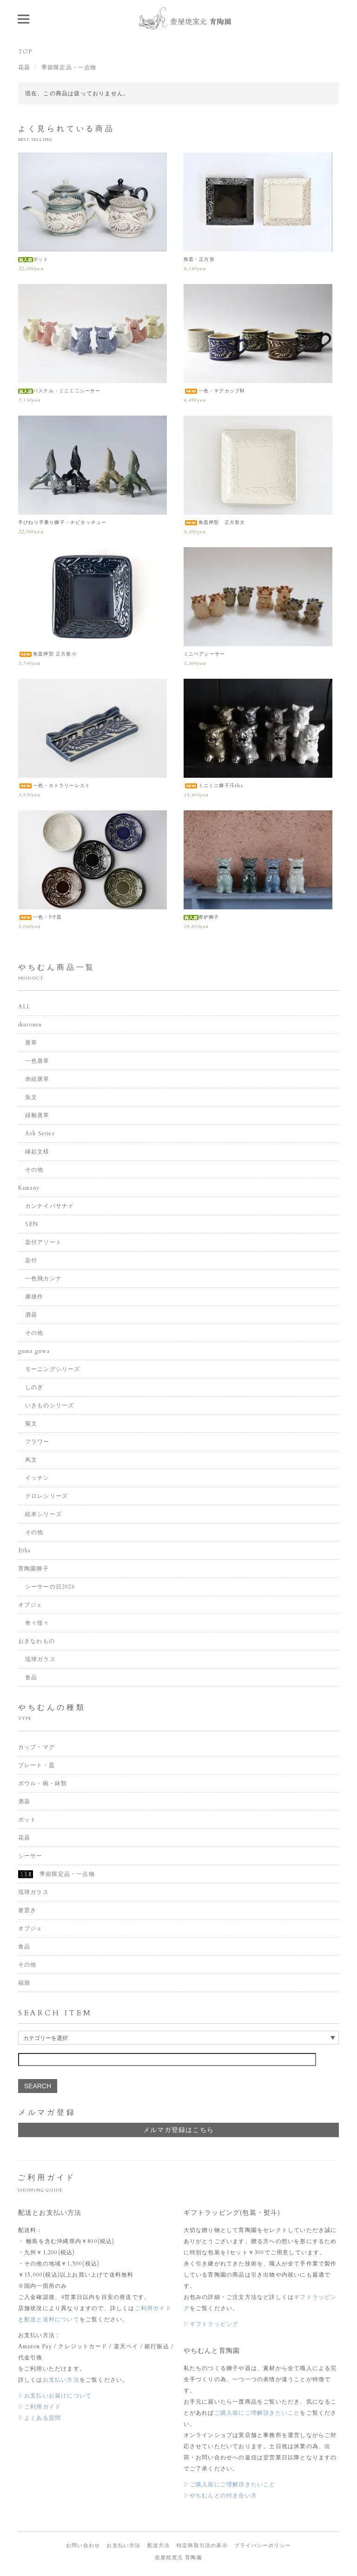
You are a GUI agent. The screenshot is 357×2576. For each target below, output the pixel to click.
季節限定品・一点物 (69, 67)
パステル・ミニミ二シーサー (59, 391)
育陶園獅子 (33, 1568)
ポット (33, 259)
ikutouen (30, 1024)
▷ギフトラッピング (211, 2324)
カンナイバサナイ (49, 1206)
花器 (24, 67)
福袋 (24, 1983)
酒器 (31, 1314)
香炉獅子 (201, 917)
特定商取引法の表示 (202, 2545)
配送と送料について (51, 2319)
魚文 (31, 1097)
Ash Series (40, 1133)
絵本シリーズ (43, 1514)
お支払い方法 (61, 2380)
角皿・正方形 (199, 259)
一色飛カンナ (43, 1278)
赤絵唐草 (37, 1079)
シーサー (30, 1856)
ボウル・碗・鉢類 (42, 1783)
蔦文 (31, 1459)
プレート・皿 (36, 1765)
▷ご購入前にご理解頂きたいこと (230, 2484)
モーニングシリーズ (52, 1369)
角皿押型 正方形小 (47, 654)
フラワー (37, 1441)
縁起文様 (37, 1151)
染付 (31, 1260)
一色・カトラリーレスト (54, 785)
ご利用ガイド (153, 2308)
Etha (24, 1550)
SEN (32, 1224)
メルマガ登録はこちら (178, 2130)
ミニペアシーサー (204, 654)
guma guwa (34, 1351)
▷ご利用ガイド (39, 2406)
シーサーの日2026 (50, 1586)
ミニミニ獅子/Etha (213, 785)
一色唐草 (37, 1061)
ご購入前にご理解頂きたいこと (257, 2413)
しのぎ (34, 1387)
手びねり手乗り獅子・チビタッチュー (62, 522)
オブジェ (30, 1605)
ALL (24, 1006)
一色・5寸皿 (40, 917)
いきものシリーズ (49, 1405)
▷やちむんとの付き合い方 (220, 2495)
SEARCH (37, 2086)
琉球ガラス (40, 1659)
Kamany (29, 1188)
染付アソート (43, 1242)
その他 (34, 1169)
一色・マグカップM (214, 391)
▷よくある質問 (39, 2418)
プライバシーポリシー (262, 2545)
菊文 (31, 1423)
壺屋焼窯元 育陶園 (178, 2557)
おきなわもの (36, 1641)
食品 (31, 1677)
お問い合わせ (83, 2545)
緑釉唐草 (37, 1115)
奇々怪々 (37, 1623)
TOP (25, 51)
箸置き (27, 1910)
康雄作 (34, 1296)
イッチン (37, 1478)
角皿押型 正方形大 (214, 522)
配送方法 (158, 2545)
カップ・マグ (36, 1747)
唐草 (31, 1042)
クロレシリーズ (46, 1496)
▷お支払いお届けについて (55, 2395)
